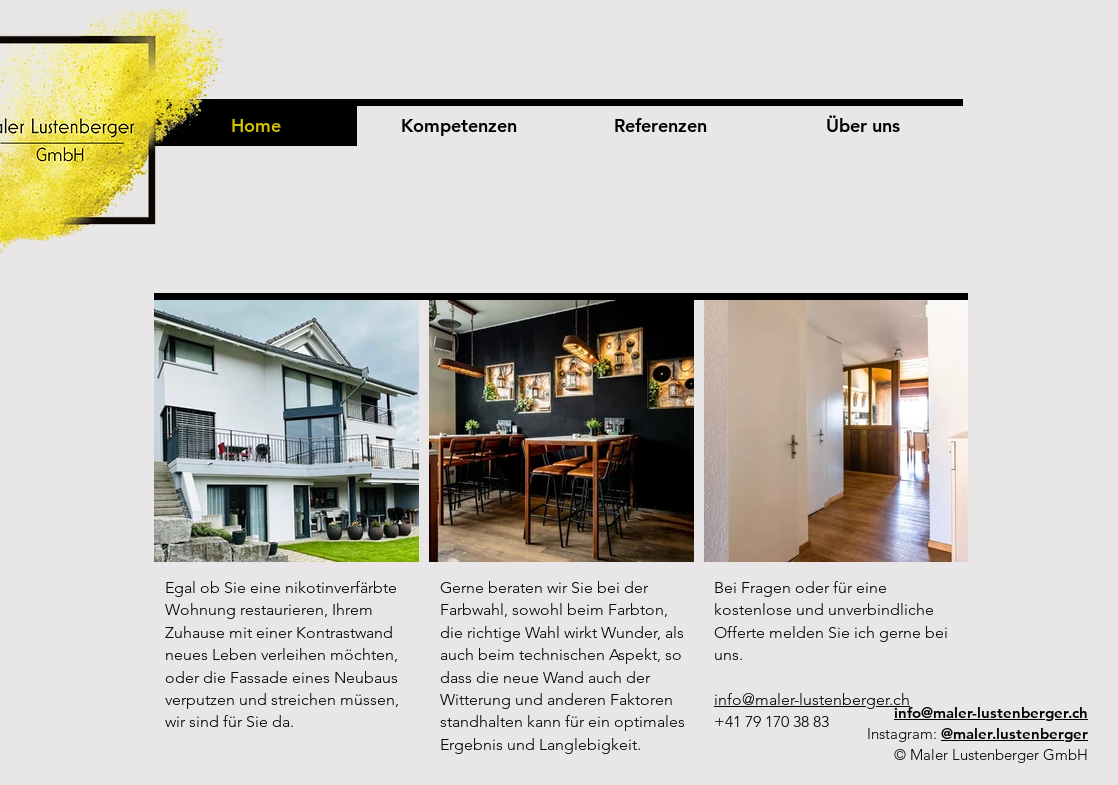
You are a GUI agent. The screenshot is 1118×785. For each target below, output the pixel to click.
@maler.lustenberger (1014, 733)
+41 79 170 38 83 (771, 721)
